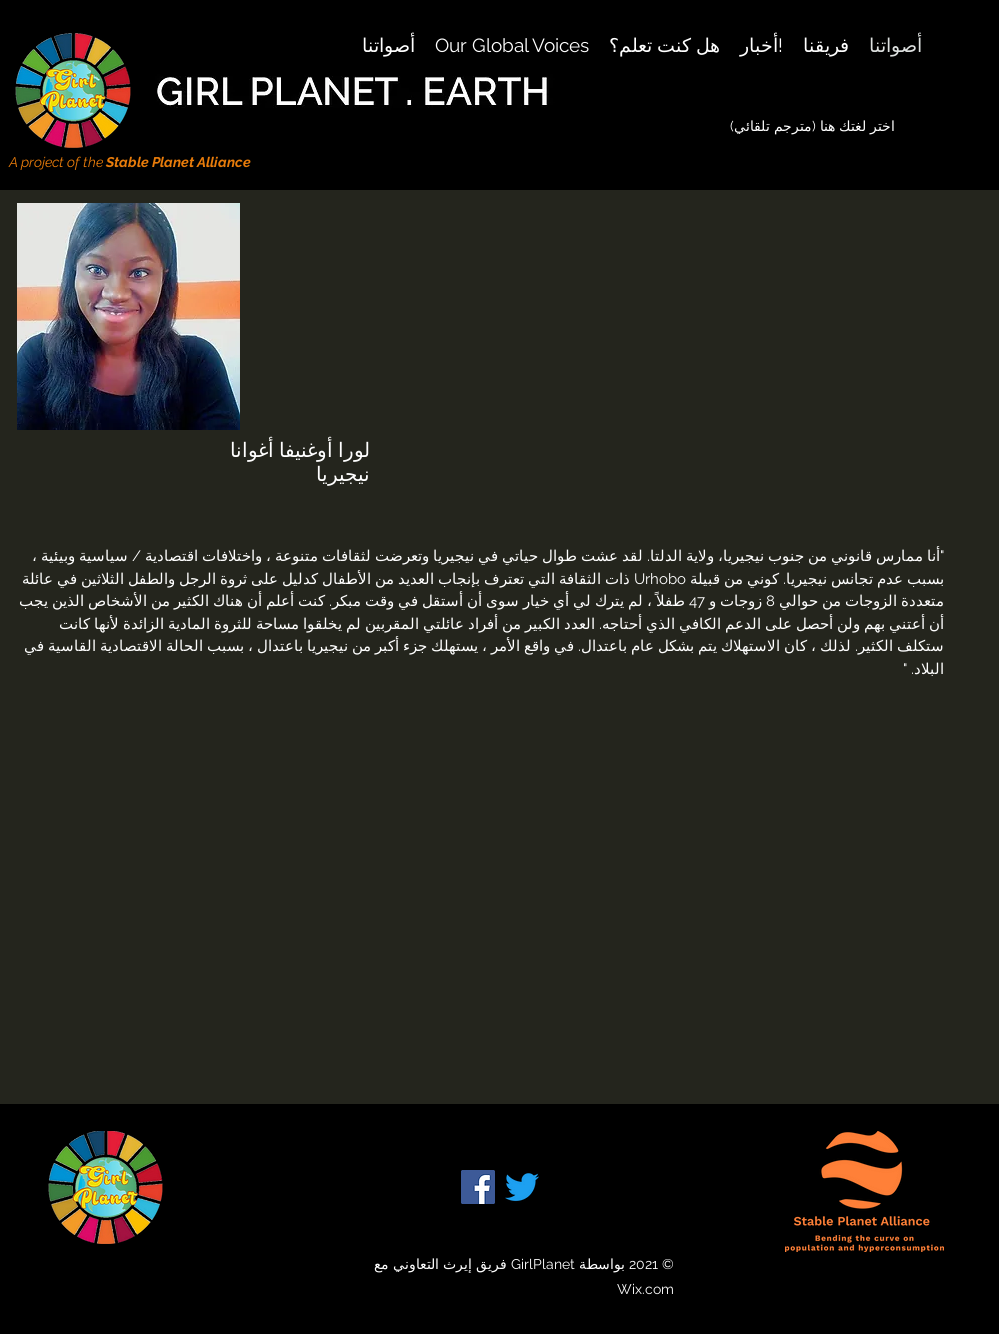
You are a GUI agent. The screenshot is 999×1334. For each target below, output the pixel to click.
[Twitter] (522, 1187)
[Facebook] (478, 1187)
